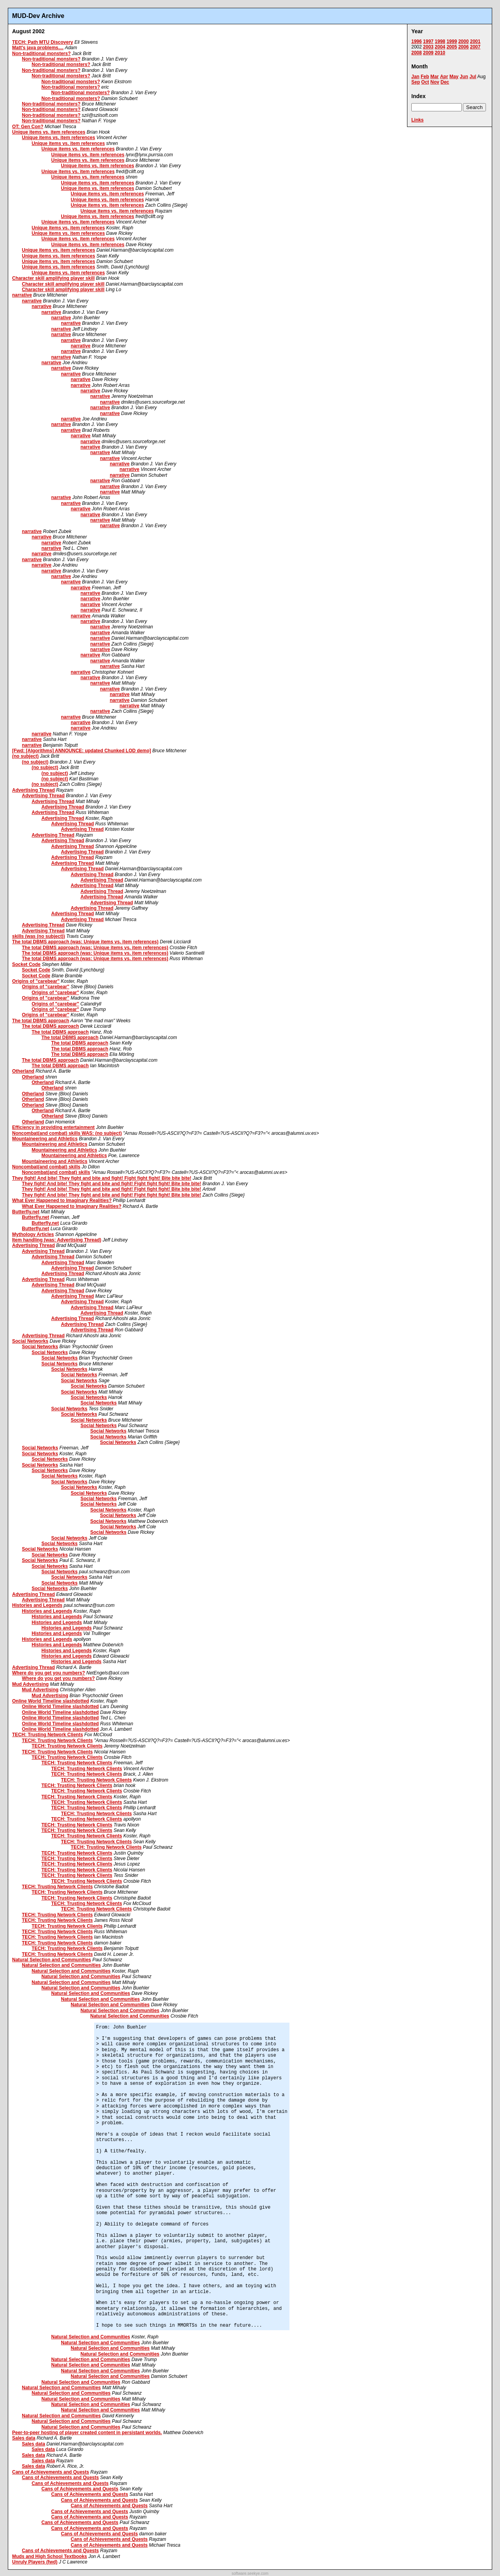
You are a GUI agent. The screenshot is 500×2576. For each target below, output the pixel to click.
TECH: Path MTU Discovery (42, 42)
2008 (416, 52)
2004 (440, 47)
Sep (415, 82)
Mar (434, 76)
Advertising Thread (33, 790)
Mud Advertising (30, 1684)
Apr (444, 76)
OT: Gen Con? (27, 126)
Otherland (23, 1071)
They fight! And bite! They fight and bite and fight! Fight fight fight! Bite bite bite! (101, 1178)
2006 (463, 47)
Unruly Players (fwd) (34, 2562)
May (453, 76)
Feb (425, 76)
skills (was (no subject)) (38, 936)
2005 (451, 47)
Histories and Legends (37, 1605)
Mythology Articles (33, 1234)
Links (417, 120)
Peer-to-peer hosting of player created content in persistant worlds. (87, 2432)
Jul (473, 76)
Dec (445, 82)
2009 (428, 52)
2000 (463, 41)
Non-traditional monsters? (41, 53)
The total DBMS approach (40, 1020)
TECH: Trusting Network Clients (47, 1734)
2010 (440, 52)
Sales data (23, 2438)
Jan (415, 76)
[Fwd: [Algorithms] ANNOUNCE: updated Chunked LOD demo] (81, 750)
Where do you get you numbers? (48, 1673)
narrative (22, 295)
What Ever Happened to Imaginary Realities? (62, 1200)
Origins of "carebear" (35, 981)
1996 (416, 41)
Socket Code (26, 964)
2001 (475, 41)
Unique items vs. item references (48, 132)
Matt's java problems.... (38, 47)
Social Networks (30, 1341)
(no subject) (25, 756)
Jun (464, 76)
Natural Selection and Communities (51, 1959)
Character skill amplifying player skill (53, 278)
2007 (475, 47)
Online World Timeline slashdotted (50, 1701)
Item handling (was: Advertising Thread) (56, 1240)
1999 (451, 41)
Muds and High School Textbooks (49, 2556)
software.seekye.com (250, 2573)
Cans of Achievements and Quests (50, 2472)
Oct (425, 82)
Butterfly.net (25, 1212)
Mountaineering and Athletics (45, 1138)
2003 (428, 47)
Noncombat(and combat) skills (46, 1167)
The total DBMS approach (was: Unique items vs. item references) (85, 942)
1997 (428, 41)
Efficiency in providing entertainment (53, 1127)
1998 (440, 41)
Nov (434, 82)
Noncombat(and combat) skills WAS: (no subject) (67, 1133)
